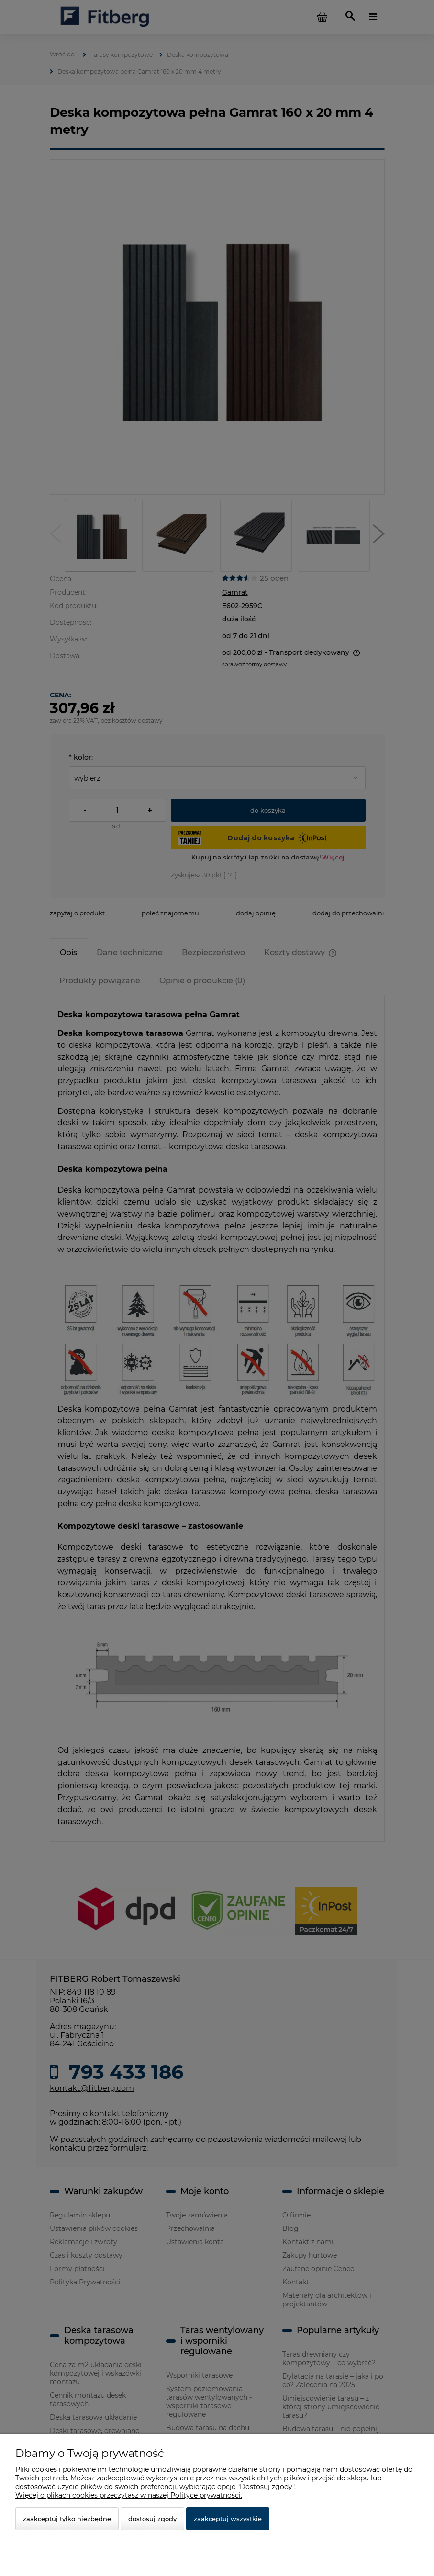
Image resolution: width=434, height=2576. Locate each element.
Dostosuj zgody (152, 2518)
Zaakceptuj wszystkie (228, 2518)
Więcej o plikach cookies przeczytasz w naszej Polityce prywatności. (128, 2495)
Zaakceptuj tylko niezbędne (67, 2518)
